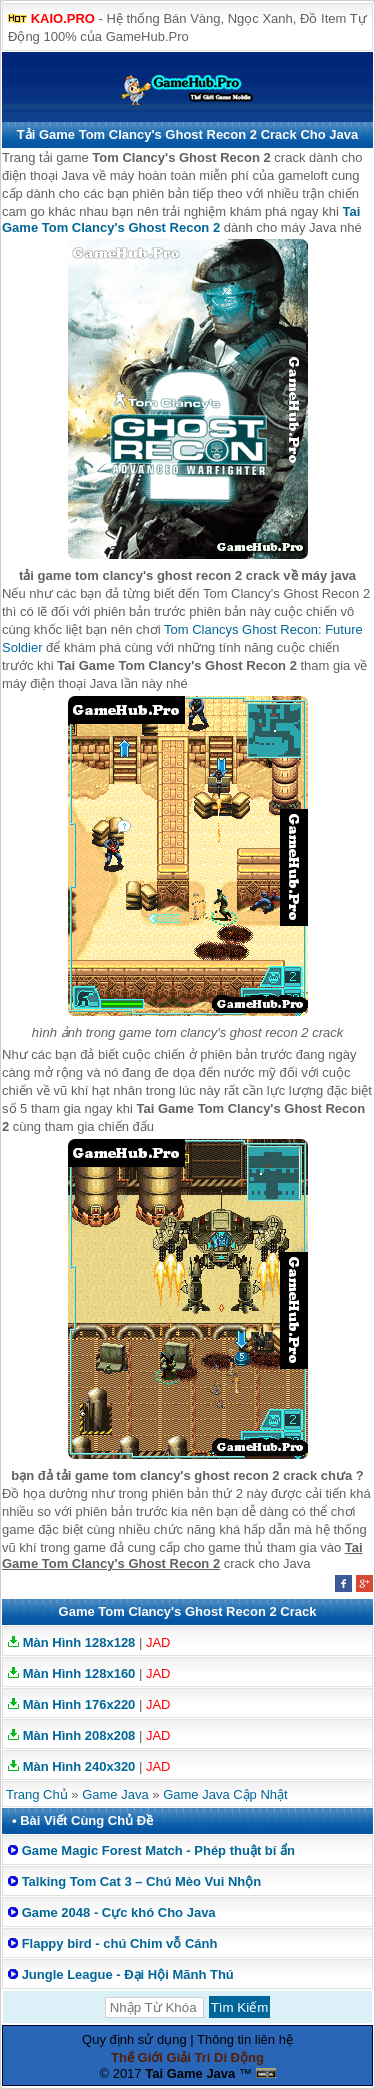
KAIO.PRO (63, 18)
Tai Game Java (190, 2073)
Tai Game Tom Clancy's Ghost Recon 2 (181, 219)
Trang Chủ (37, 1794)
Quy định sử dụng (134, 2039)
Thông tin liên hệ (245, 2039)
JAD (158, 1642)
